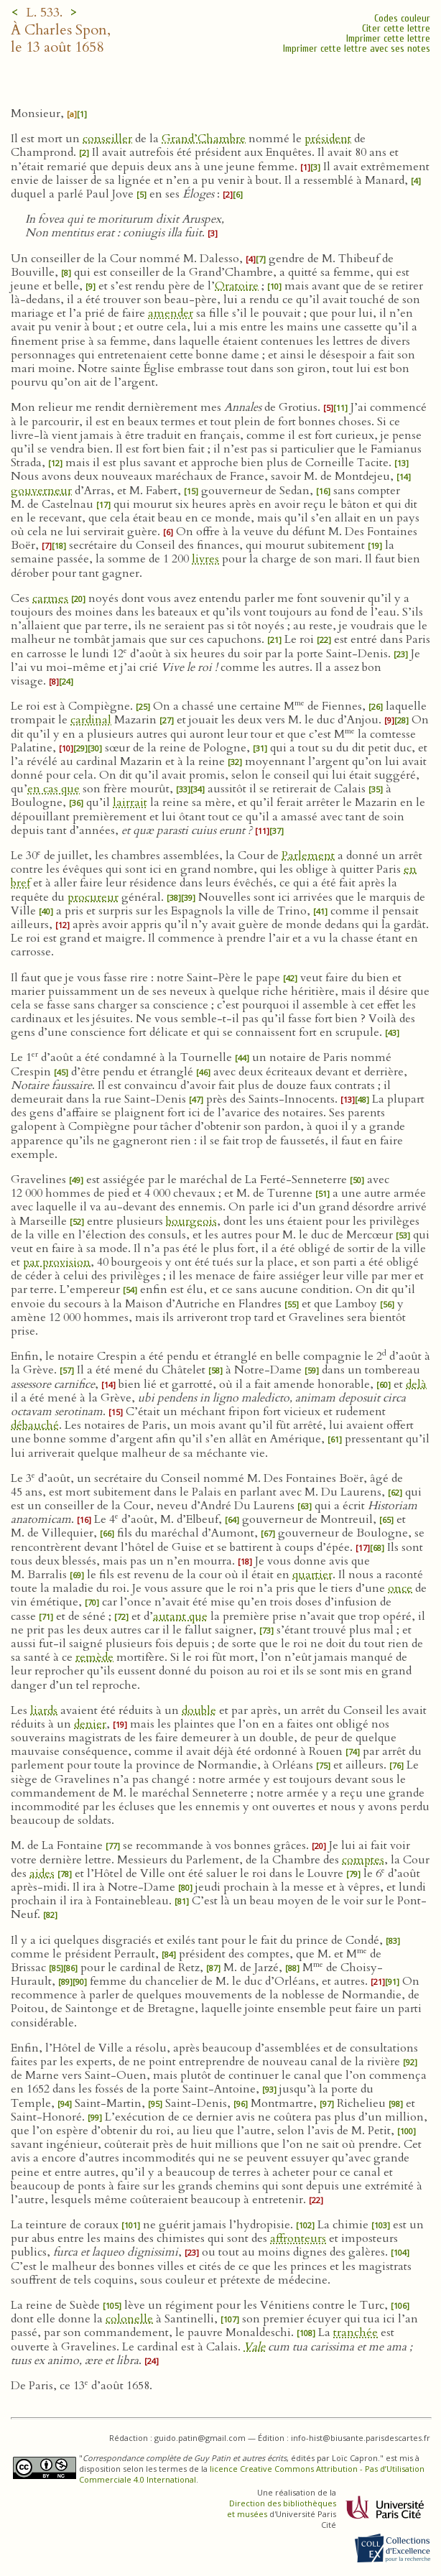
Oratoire (237, 286)
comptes (363, 1860)
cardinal (90, 720)
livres (205, 559)
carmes (50, 598)
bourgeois (191, 1221)
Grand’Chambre (204, 139)
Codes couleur (402, 18)
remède (94, 1657)
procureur (93, 897)
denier (90, 1724)
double (199, 1710)
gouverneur (41, 491)
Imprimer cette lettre (388, 38)
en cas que (53, 789)
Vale (254, 2347)
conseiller (107, 139)
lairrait (130, 802)
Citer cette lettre (396, 28)
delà (416, 1384)
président (328, 139)
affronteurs (298, 2238)
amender (170, 313)
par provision (56, 1262)
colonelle (129, 2319)
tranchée (355, 2332)
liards (43, 1710)
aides (42, 1873)
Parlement (308, 855)
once (400, 1588)
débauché (35, 1425)
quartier (312, 1575)
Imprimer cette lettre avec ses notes (356, 48)
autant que (180, 1616)
